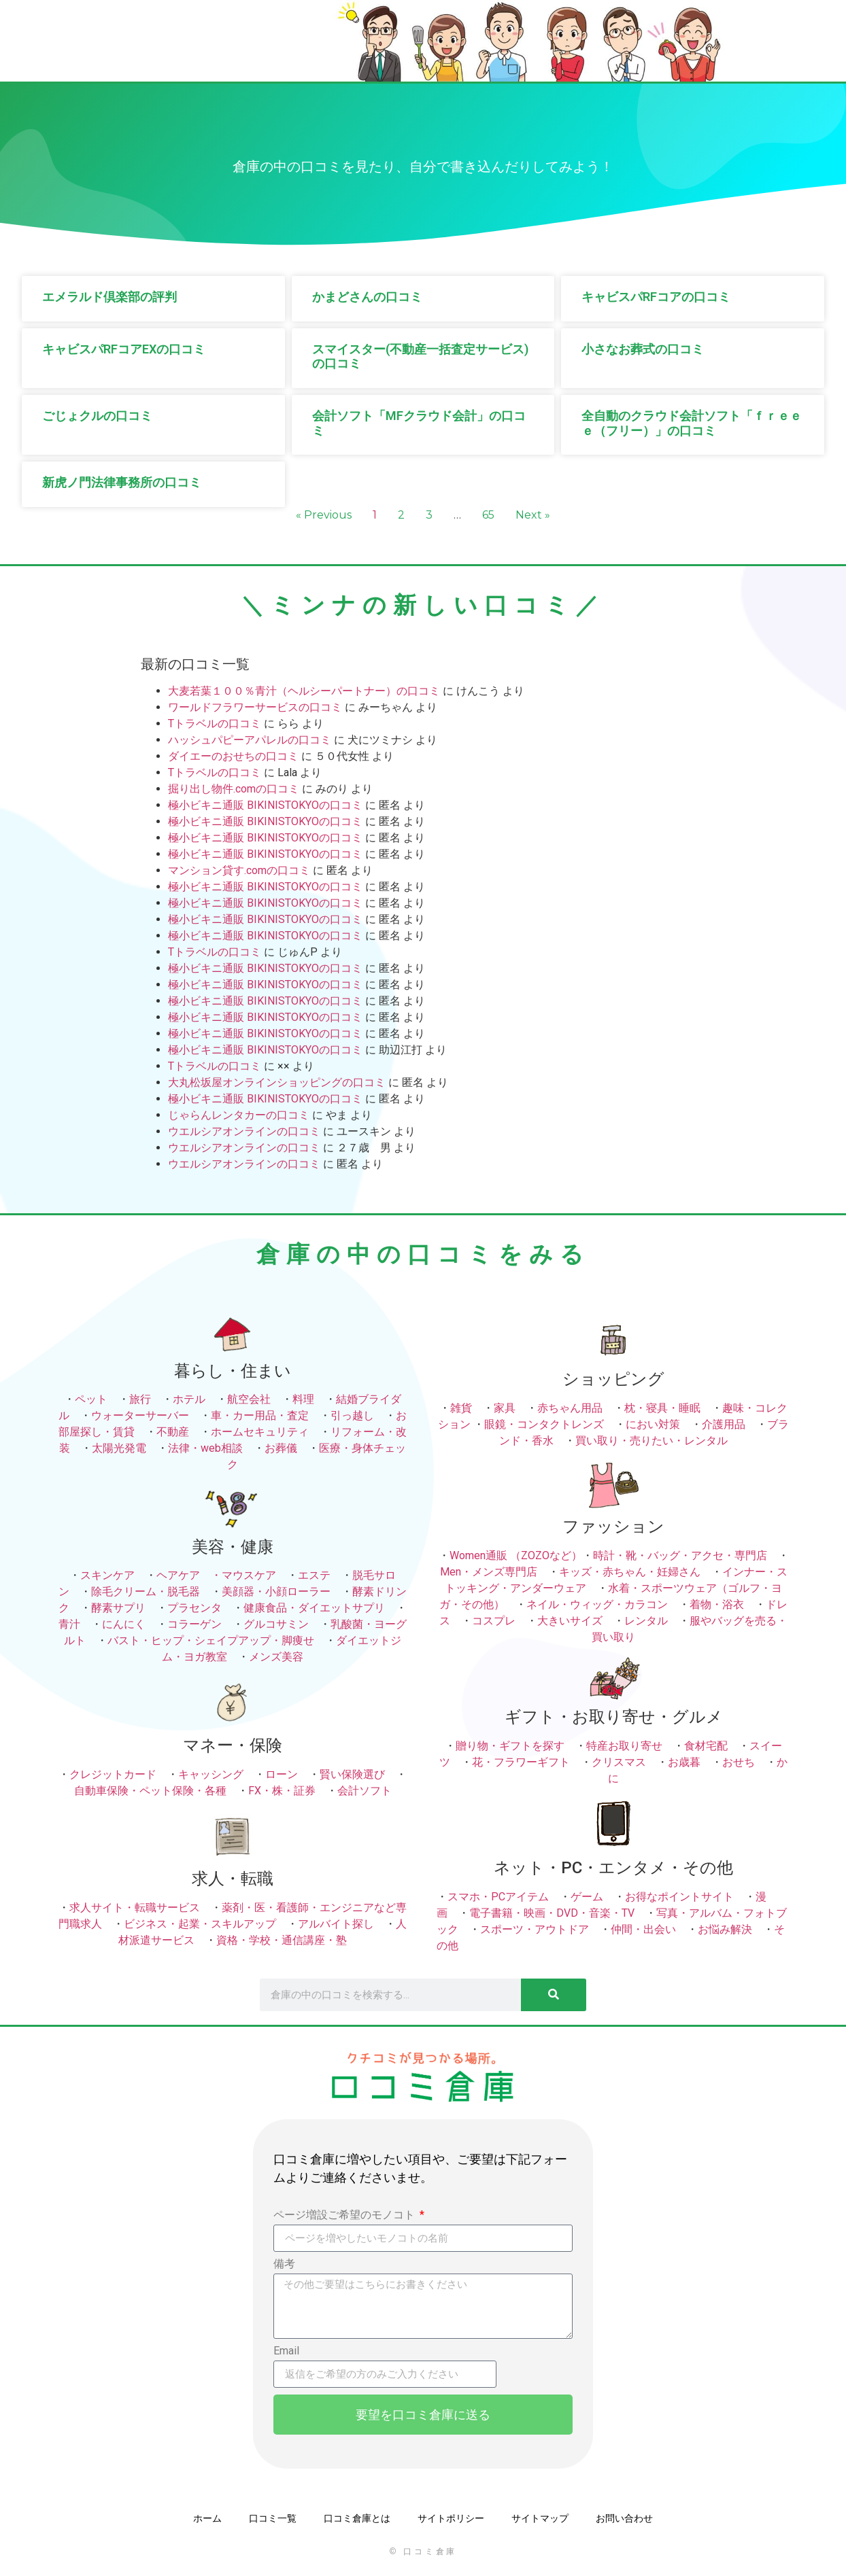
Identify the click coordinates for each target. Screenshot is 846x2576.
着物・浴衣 (717, 1604)
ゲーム (587, 1896)
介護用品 (723, 1424)
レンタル (646, 1620)
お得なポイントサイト (679, 1896)
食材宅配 (706, 1745)
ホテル (189, 1399)
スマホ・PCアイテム (498, 1896)
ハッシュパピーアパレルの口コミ (249, 739)
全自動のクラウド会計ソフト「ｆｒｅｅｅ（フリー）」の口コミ (691, 423)
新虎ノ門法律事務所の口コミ (121, 482)
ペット (91, 1399)
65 (488, 514)
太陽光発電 (119, 1448)
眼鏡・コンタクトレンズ (544, 1424)
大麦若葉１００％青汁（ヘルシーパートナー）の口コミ (304, 690)
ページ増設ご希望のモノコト (345, 2215)
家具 (504, 1408)
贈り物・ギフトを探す (510, 1745)
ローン (281, 1774)
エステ (314, 1575)
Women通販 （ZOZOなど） (516, 1555)
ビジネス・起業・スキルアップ (200, 1923)
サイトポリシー (451, 2518)
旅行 (140, 1399)
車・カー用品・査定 (260, 1415)
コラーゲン (194, 1624)
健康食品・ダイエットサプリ (314, 1607)
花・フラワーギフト (521, 1762)
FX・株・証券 (282, 1790)
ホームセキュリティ (260, 1431)
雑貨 (461, 1408)
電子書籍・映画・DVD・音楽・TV (551, 1913)
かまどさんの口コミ (367, 297)
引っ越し (352, 1415)
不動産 (172, 1431)
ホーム (207, 2518)
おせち (738, 1762)
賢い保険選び (352, 1774)
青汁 (69, 1624)
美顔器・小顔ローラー (276, 1591)
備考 (284, 2264)
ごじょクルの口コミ (97, 415)
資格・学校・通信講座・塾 (281, 1940)
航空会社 (249, 1399)
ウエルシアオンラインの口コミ (244, 1131)
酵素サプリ (118, 1607)
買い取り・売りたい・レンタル (651, 1440)
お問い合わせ (624, 2518)
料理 (303, 1399)
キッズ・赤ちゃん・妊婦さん (629, 1571)
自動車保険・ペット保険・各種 (150, 1790)
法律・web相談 (205, 1448)
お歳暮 (684, 1762)
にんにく (124, 1624)
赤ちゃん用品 (570, 1408)
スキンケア (107, 1575)
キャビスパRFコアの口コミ (655, 297)
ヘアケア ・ (189, 1575)
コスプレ (493, 1620)
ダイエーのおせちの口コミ (233, 756)
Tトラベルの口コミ (214, 723)
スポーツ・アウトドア (534, 1929)
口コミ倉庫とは (357, 2518)
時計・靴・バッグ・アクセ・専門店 (680, 1555)
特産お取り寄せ (624, 1745)
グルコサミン (276, 1624)
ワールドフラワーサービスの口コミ (255, 707)
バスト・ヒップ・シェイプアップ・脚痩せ (210, 1640)
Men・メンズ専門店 (488, 1571)
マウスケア (249, 1575)
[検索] (553, 1995)
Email (286, 2351)
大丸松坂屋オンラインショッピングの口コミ (277, 1082)
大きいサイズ (570, 1620)
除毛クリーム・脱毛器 (145, 1591)
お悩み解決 (725, 1929)
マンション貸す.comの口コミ (239, 870)
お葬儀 (281, 1448)
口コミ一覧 (273, 2518)
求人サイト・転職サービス (134, 1907)
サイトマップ (540, 2518)
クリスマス (619, 1762)
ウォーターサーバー (140, 1415)
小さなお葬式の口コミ (642, 349)
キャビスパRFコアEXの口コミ (123, 349)
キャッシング (210, 1774)
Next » (532, 514)
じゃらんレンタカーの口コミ (238, 1115)
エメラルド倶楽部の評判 (109, 297)
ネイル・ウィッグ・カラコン (597, 1604)
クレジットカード (112, 1774)
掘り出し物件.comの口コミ (233, 788)
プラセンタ (194, 1607)
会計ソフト (364, 1790)
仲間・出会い (643, 1929)
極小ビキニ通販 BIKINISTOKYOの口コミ (265, 805)
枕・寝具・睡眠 (662, 1408)
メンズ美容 (276, 1656)
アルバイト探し (336, 1923)
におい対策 (653, 1424)
